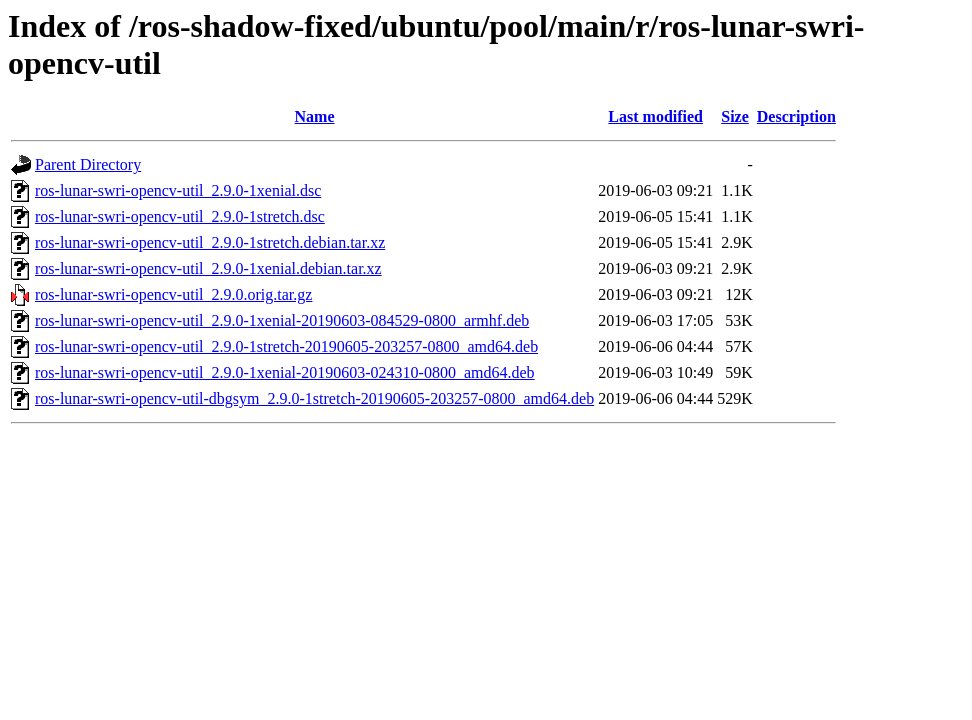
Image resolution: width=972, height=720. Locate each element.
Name (315, 116)
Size (735, 116)
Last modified (655, 116)
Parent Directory (88, 164)
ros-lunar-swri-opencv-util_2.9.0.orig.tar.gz (173, 294)
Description (796, 116)
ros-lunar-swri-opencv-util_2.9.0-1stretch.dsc (180, 216)
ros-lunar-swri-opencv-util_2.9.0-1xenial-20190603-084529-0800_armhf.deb (282, 320)
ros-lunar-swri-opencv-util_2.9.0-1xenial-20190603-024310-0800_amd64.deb (285, 372)
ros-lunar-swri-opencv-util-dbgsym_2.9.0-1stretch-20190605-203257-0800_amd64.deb (314, 398)
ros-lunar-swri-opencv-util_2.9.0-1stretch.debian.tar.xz (210, 242)
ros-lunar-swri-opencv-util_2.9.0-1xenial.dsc (178, 190)
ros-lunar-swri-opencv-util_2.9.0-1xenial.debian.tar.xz (208, 268)
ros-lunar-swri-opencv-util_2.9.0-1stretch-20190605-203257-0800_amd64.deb (286, 346)
